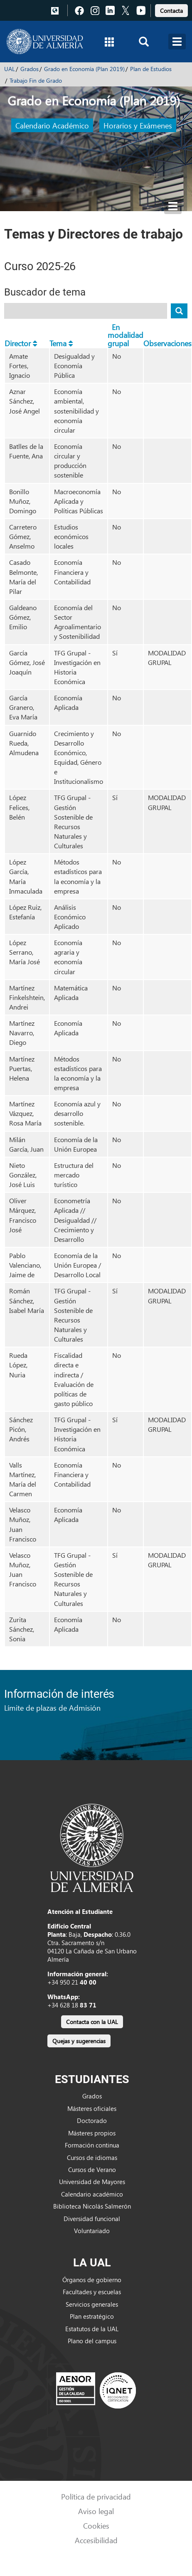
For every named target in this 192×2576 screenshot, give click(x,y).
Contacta (171, 11)
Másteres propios (92, 2133)
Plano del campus (92, 2341)
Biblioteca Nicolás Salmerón (92, 2206)
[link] (171, 9)
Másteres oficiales (91, 2108)
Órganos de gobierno (91, 2280)
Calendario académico (92, 2194)
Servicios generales (92, 2304)
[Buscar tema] (179, 310)
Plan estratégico (92, 2316)
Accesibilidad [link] (96, 2540)
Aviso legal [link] (96, 2511)
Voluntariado (92, 2230)
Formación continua (92, 2145)
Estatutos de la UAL (91, 2329)
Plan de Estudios (151, 69)
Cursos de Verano (92, 2169)
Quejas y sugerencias (79, 2041)
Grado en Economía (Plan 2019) (84, 69)
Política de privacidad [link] (96, 2496)
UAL (9, 69)
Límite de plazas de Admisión (52, 1707)
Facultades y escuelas (92, 2292)
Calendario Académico (52, 125)
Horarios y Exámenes (137, 125)
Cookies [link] (96, 2525)
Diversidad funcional (92, 2218)
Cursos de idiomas (92, 2157)
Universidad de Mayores (92, 2181)
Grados (29, 69)
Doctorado (92, 2120)
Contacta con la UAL (92, 2022)
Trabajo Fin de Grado (36, 80)
